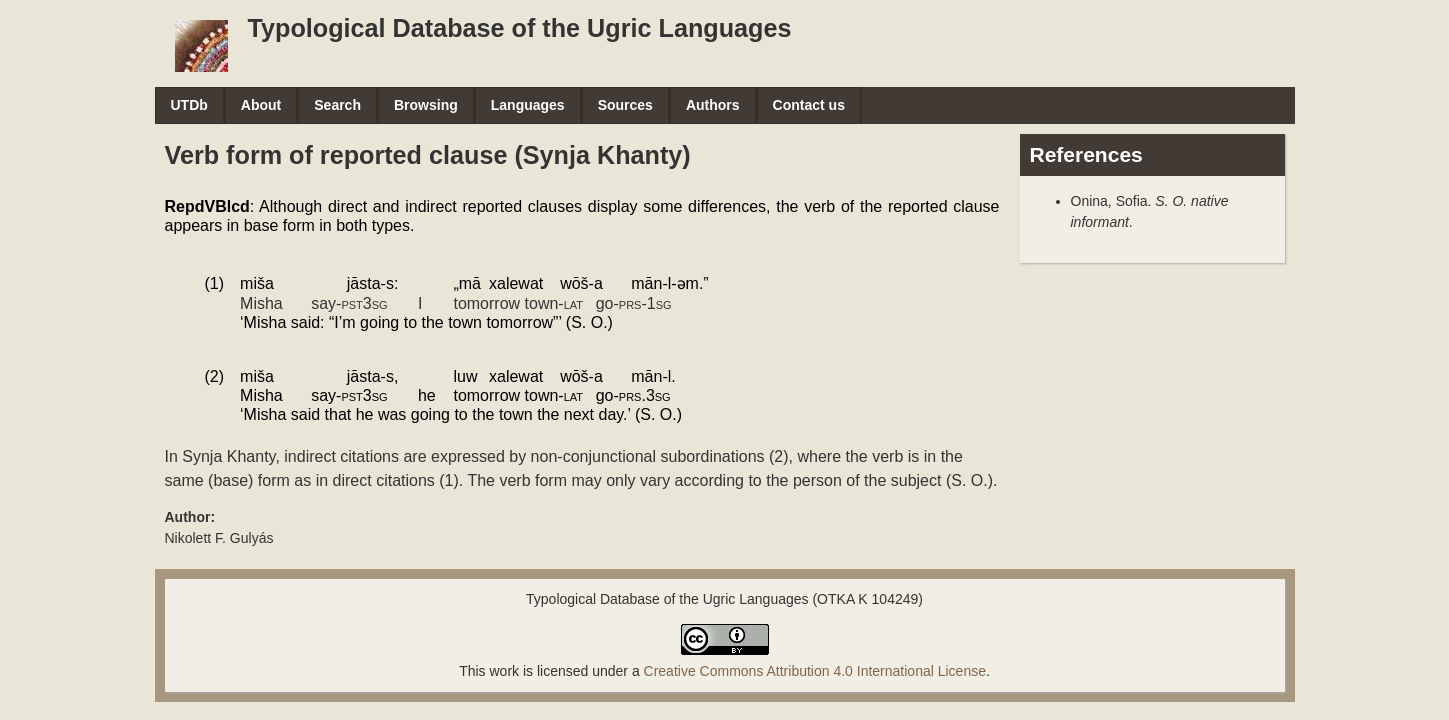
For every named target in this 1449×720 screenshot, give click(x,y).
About (261, 105)
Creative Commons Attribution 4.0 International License (815, 671)
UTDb (189, 105)
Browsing (426, 105)
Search (337, 105)
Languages (528, 105)
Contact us (809, 105)
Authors (713, 105)
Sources (625, 105)
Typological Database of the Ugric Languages (520, 28)
